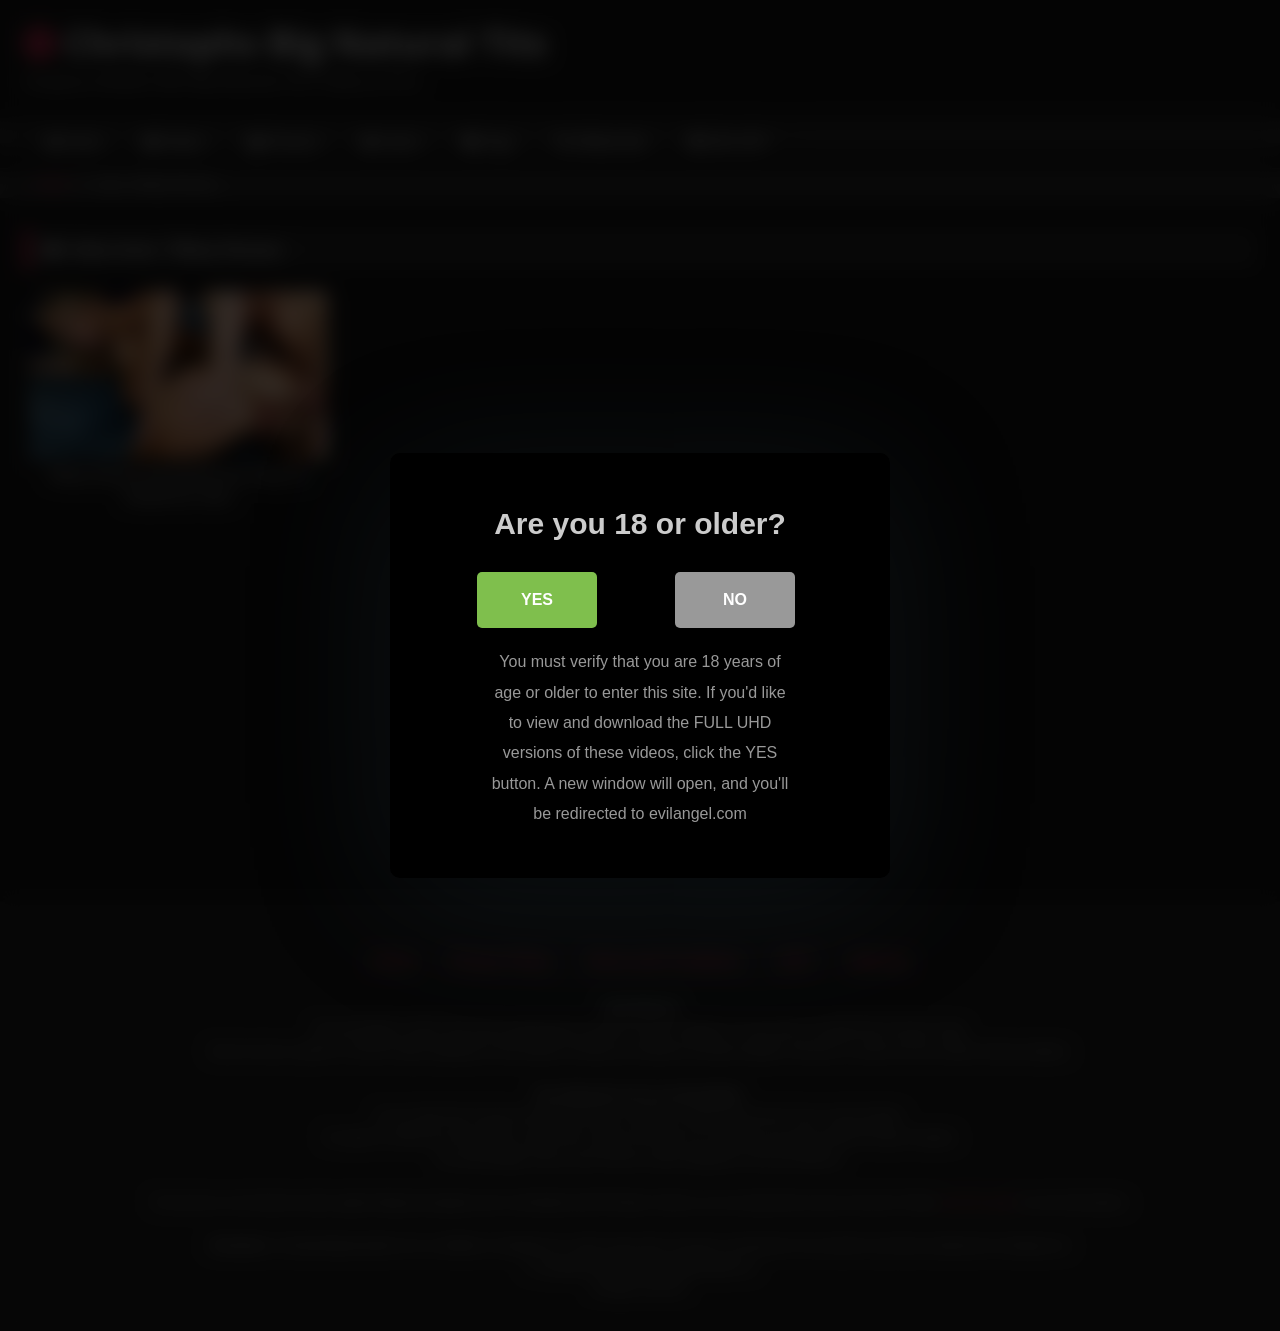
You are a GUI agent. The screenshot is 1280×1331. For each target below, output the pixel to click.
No (735, 599)
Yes (537, 599)
